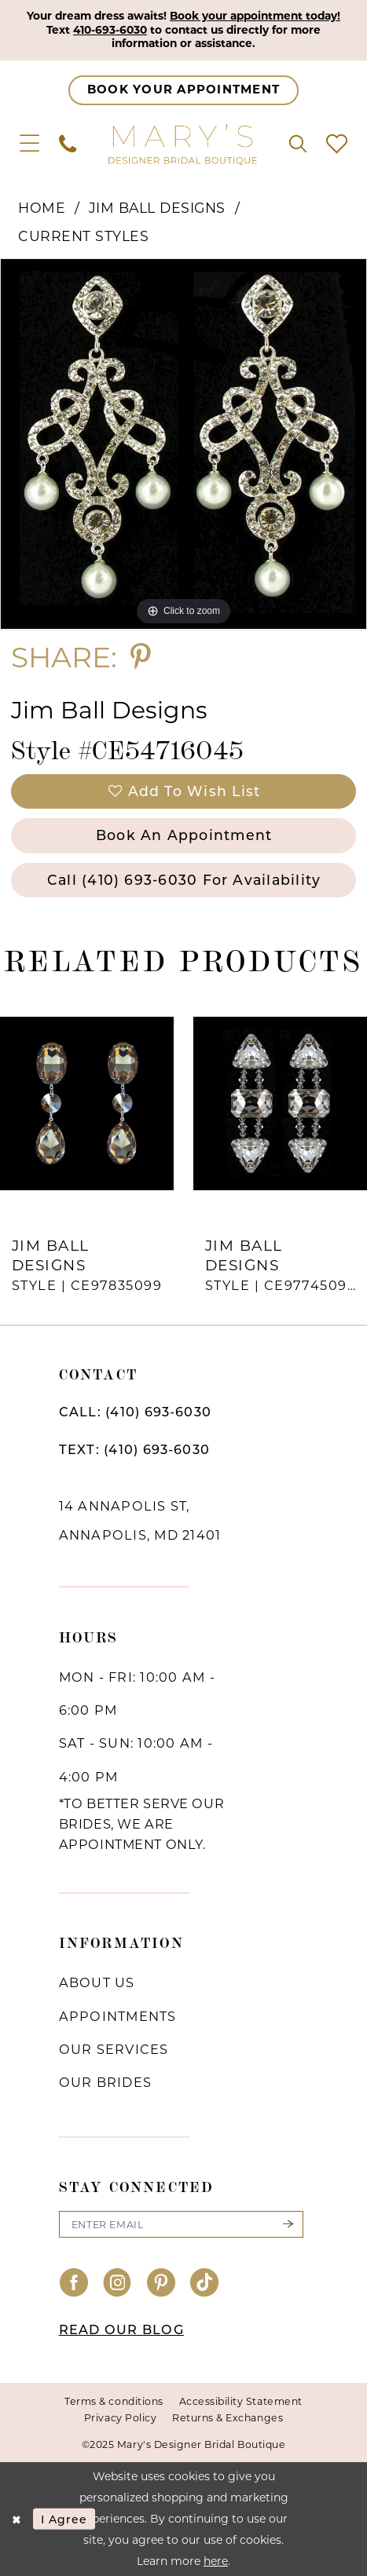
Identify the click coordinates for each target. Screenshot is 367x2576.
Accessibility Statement (241, 2401)
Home (41, 207)
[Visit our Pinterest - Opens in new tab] (161, 2283)
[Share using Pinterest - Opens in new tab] (141, 657)
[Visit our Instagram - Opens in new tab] (117, 2283)
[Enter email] (181, 2224)
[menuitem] (29, 144)
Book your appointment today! (255, 15)
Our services (114, 2049)
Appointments (118, 2016)
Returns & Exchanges (227, 2418)
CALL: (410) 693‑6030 (135, 1412)
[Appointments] (183, 90)
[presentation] (87, 1103)
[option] (183, 444)
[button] (29, 144)
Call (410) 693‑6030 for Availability (184, 879)
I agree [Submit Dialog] (64, 2519)
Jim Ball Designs (157, 207)
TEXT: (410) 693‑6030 (134, 1449)
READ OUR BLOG (121, 2329)
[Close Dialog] (17, 2519)
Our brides (105, 2082)
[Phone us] (67, 143)
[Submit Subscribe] (287, 2224)
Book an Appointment (184, 835)
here (216, 2561)
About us (97, 1982)
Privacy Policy (120, 2418)
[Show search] (298, 143)
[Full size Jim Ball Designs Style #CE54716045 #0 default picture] (183, 444)
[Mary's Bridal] (183, 144)
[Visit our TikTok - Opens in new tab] (204, 2283)
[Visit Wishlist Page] (337, 144)
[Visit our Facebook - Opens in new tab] (74, 2283)
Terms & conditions (113, 2401)
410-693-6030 (110, 30)
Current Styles (83, 236)
